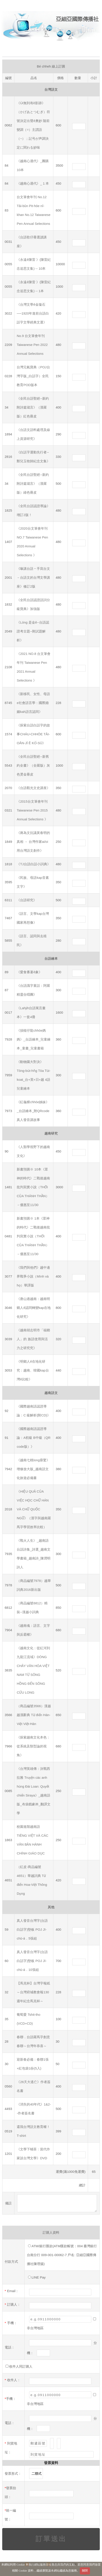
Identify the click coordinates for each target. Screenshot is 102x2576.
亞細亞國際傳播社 (77, 19)
